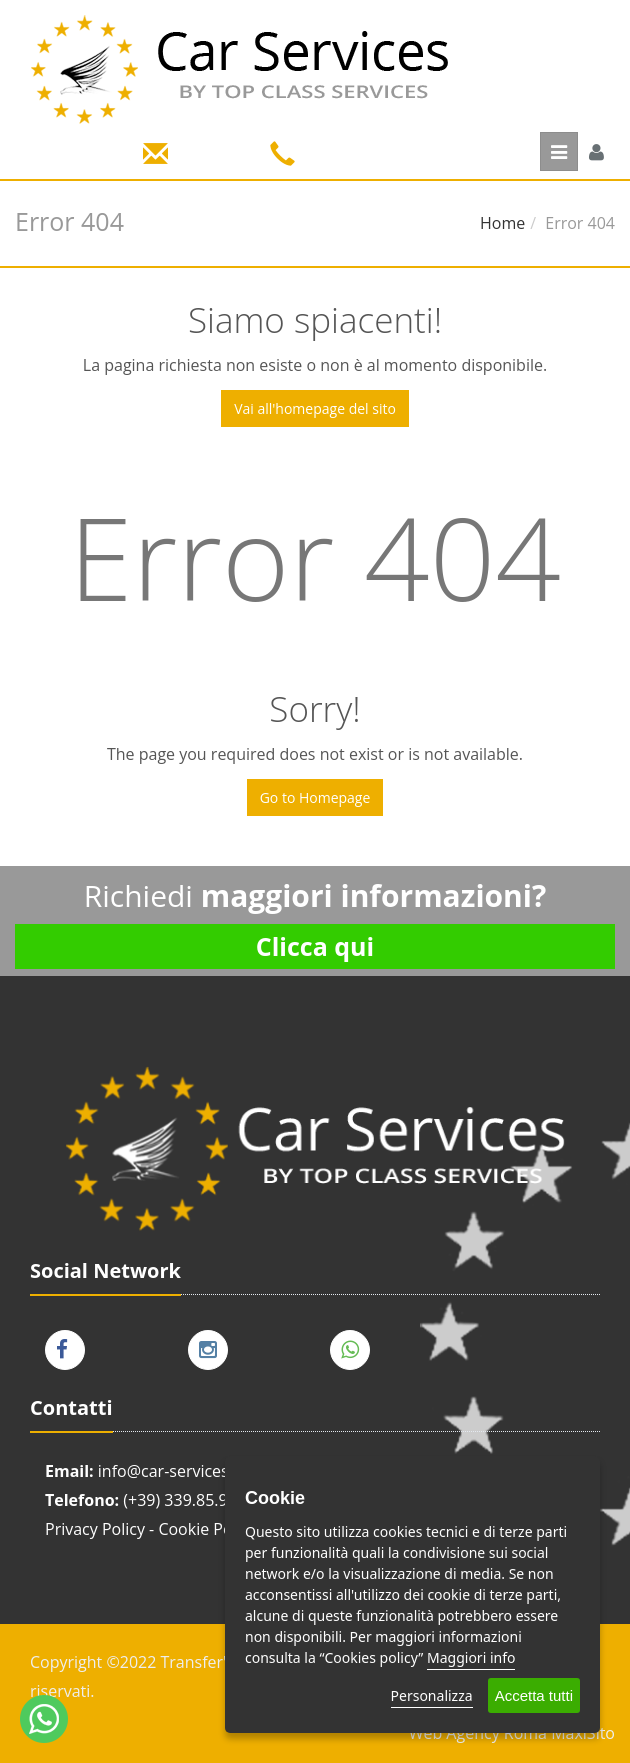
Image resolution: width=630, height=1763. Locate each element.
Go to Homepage (315, 797)
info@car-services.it (170, 1471)
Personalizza (432, 1695)
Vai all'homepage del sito (315, 408)
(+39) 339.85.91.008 (195, 1500)
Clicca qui (315, 946)
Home (502, 223)
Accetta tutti (534, 1695)
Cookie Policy (207, 1529)
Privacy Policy (95, 1529)
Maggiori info (471, 1657)
